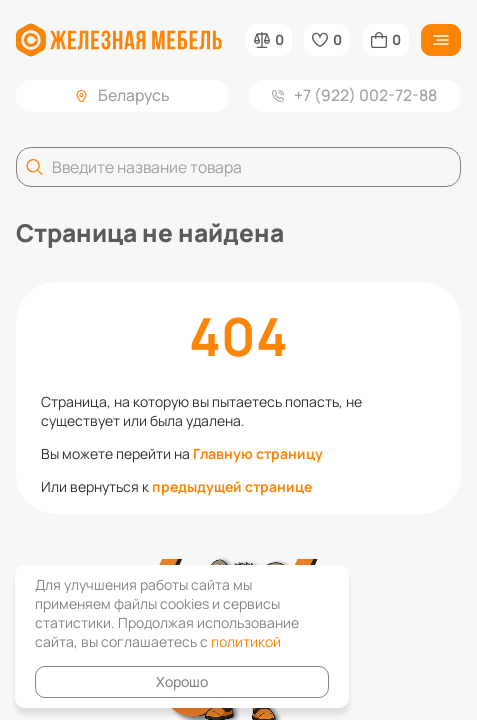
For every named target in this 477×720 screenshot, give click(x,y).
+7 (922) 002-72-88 (354, 95)
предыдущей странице (232, 486)
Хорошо (182, 681)
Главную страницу (258, 453)
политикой (246, 641)
